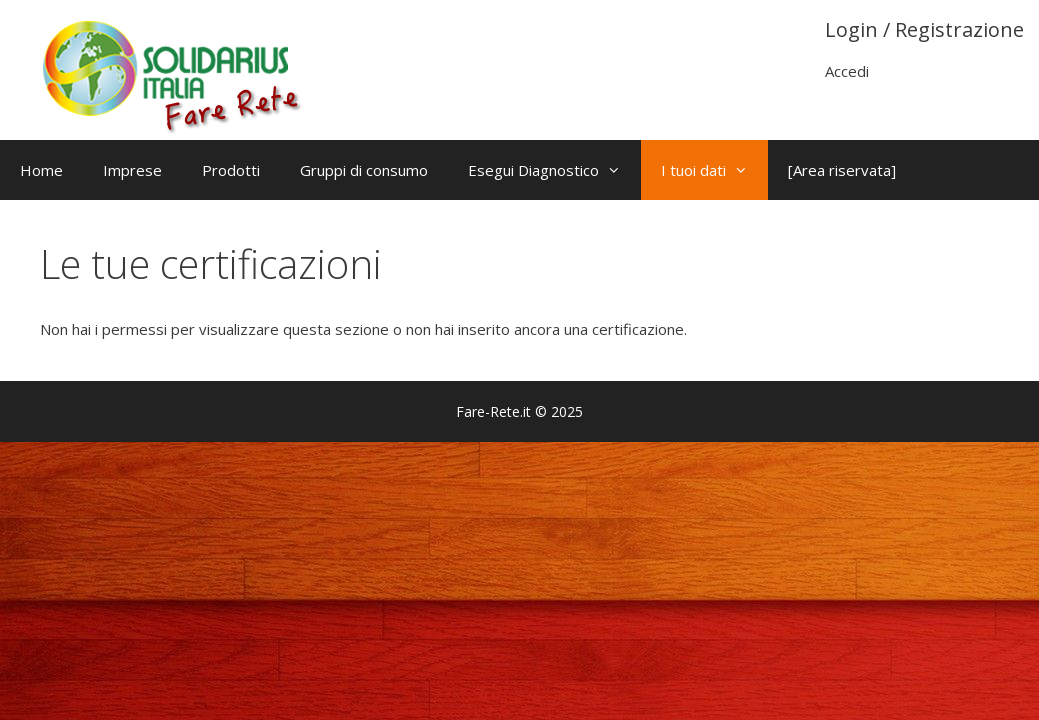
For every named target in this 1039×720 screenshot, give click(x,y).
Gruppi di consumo (364, 170)
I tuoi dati (714, 170)
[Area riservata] (842, 170)
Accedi (847, 71)
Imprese (132, 170)
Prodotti (231, 170)
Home (41, 170)
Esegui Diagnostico (554, 170)
